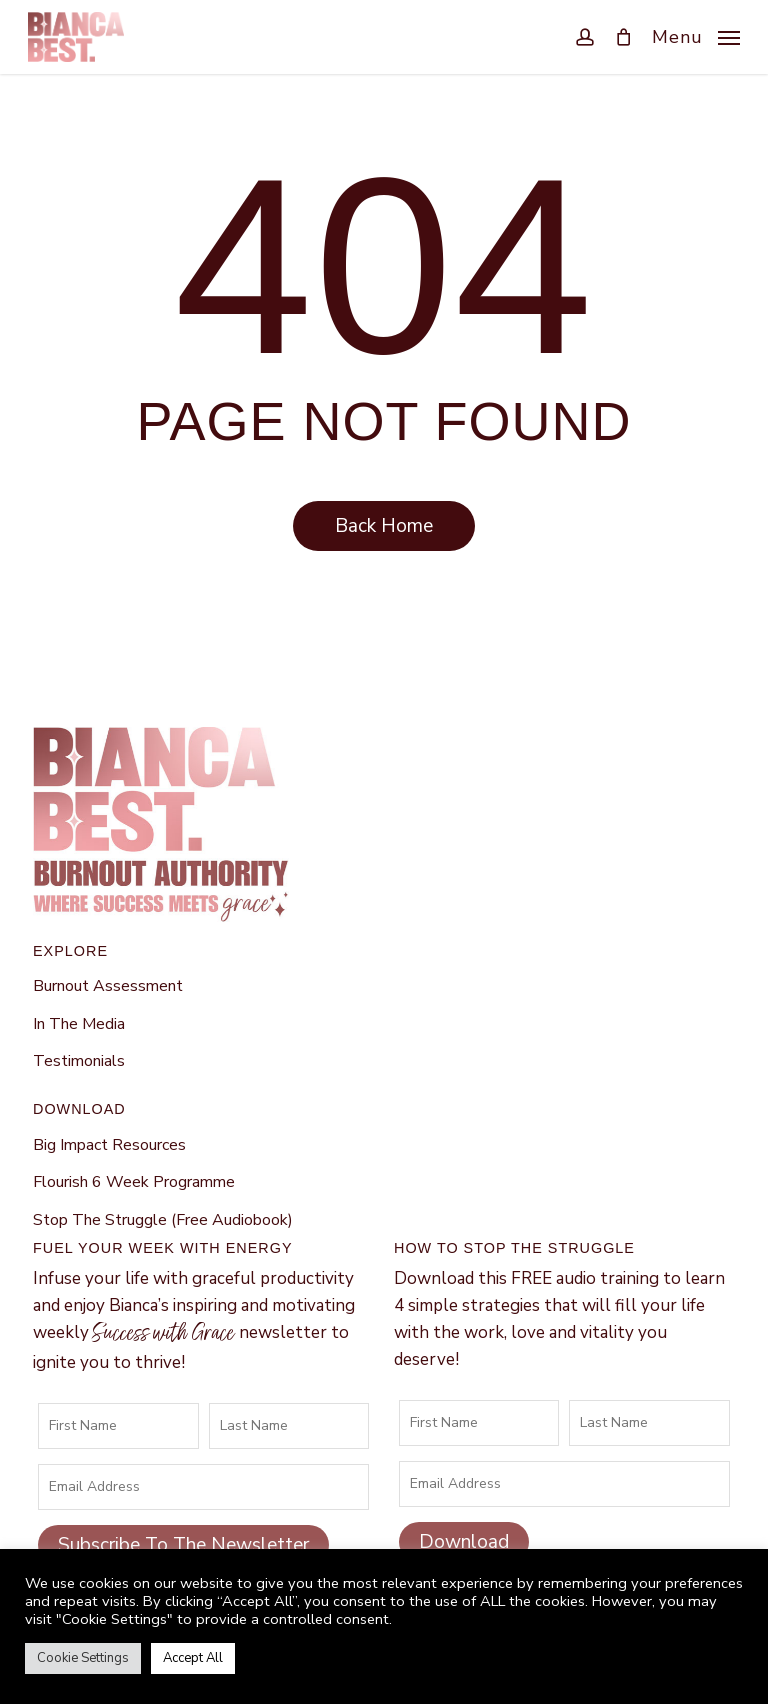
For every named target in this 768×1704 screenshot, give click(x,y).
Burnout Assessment (108, 986)
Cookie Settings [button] (83, 1658)
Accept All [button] (193, 1658)
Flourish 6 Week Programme (134, 1182)
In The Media (79, 1024)
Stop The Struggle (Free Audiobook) (163, 1220)
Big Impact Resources (109, 1145)
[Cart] (623, 37)
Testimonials (79, 1061)
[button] (696, 35)
